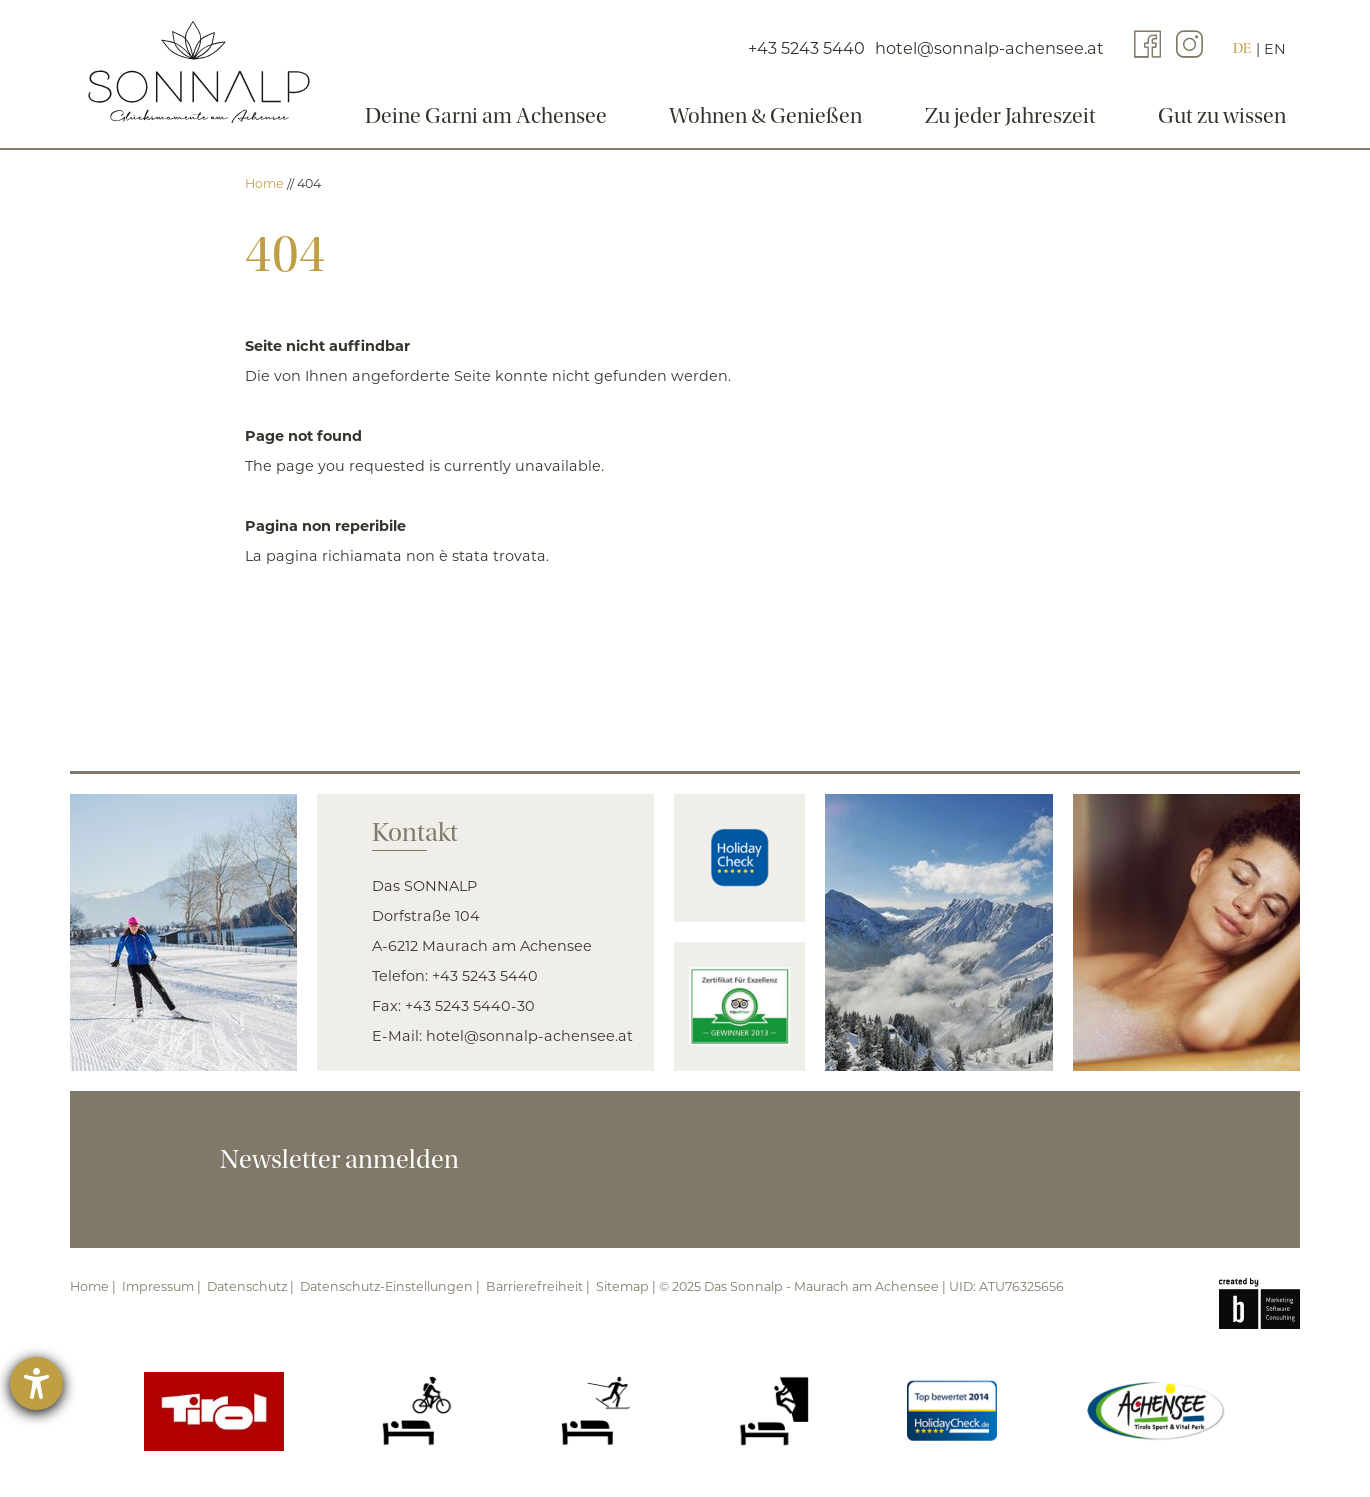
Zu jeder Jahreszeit (1016, 116)
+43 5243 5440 (485, 976)
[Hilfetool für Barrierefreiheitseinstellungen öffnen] (36, 1383)
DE (1256, 53)
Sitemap (622, 1286)
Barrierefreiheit (534, 1286)
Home (266, 183)
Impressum (158, 1286)
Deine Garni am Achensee (476, 116)
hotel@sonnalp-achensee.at (529, 1036)
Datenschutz (247, 1286)
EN (1289, 54)
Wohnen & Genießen (763, 116)
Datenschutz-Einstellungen (386, 1286)
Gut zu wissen (1236, 116)
